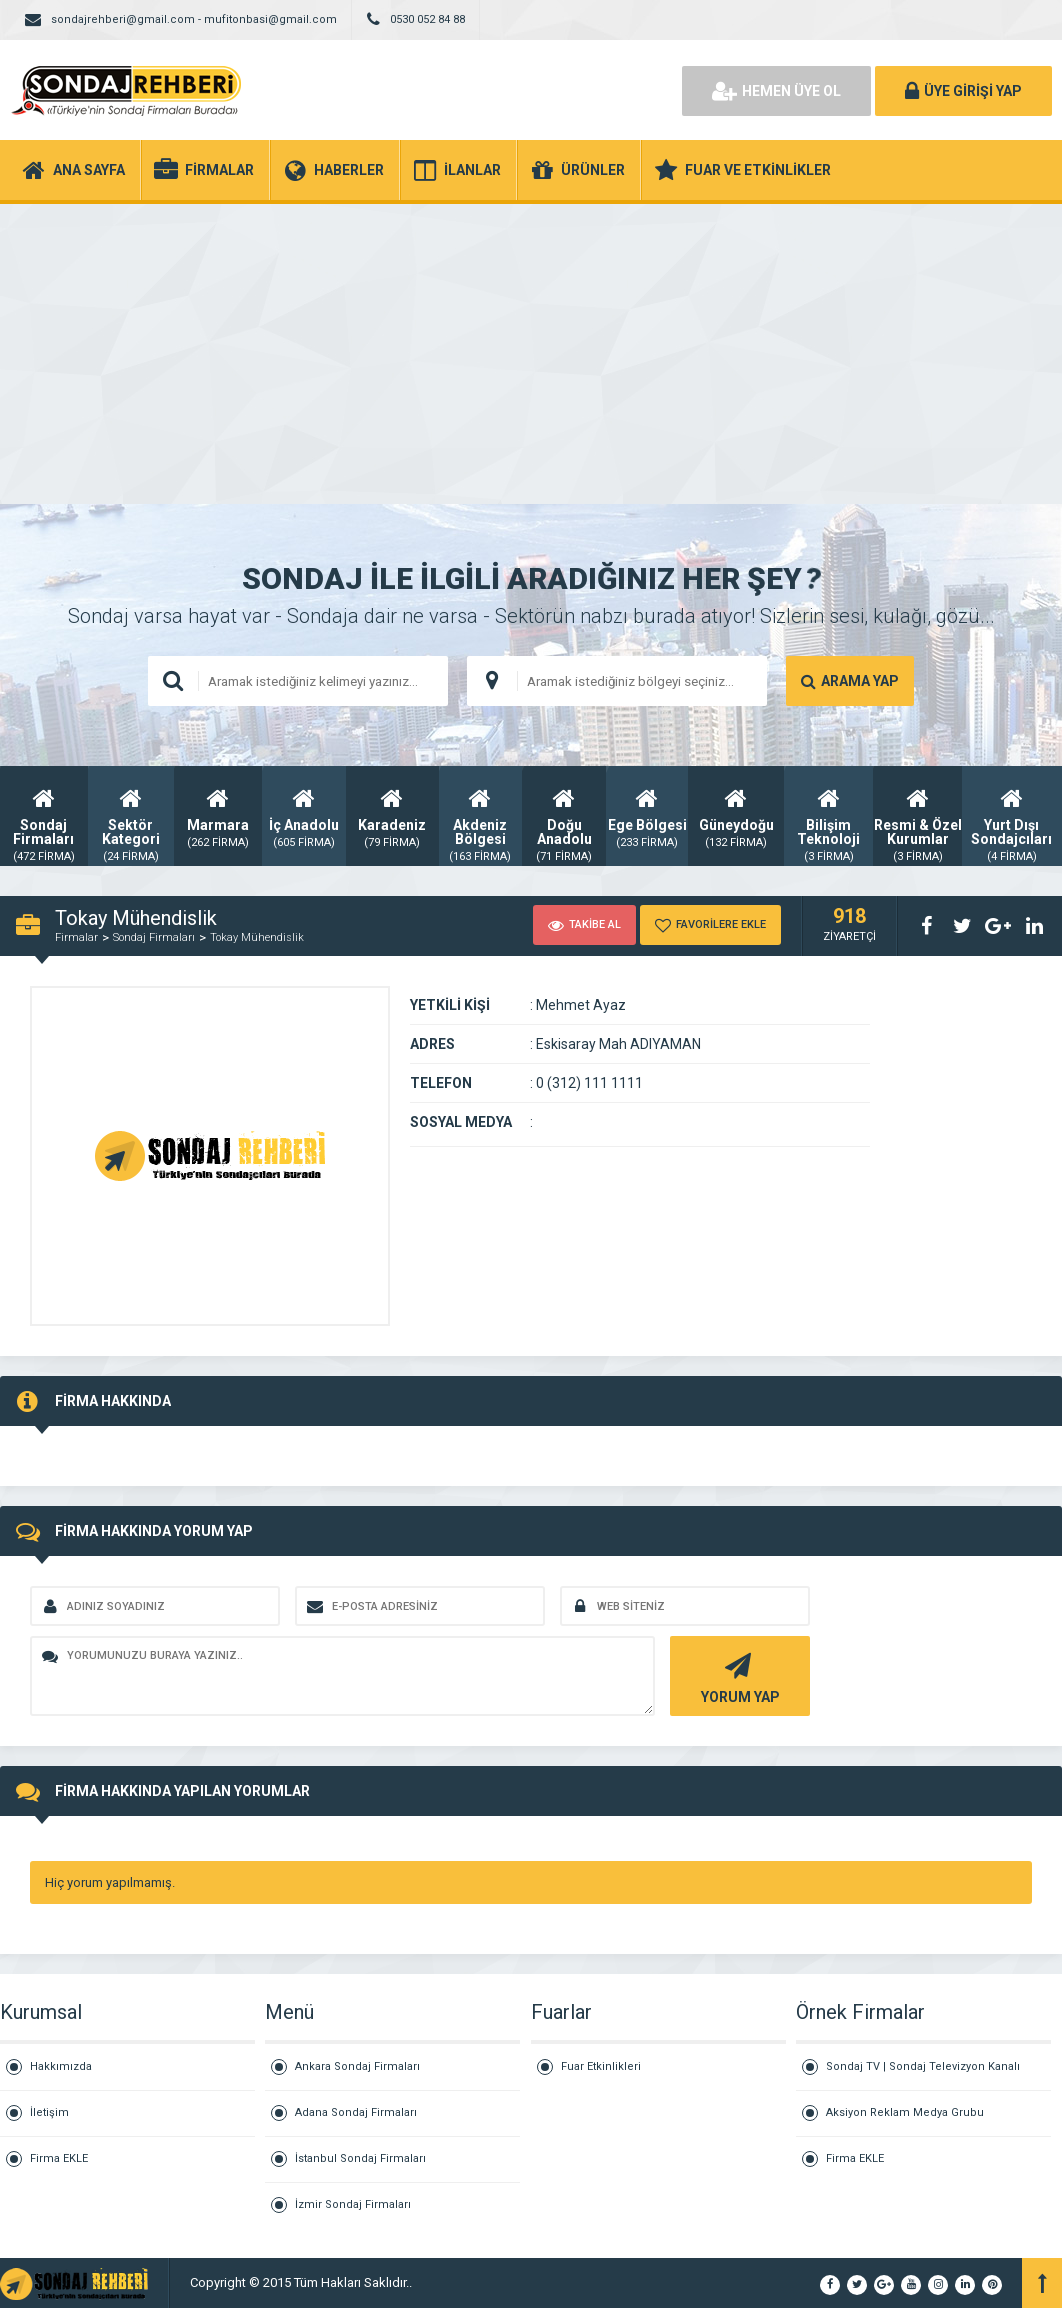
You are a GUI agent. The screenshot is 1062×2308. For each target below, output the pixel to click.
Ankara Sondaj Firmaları (357, 2066)
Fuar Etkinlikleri (601, 2066)
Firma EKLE (59, 2158)
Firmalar (76, 937)
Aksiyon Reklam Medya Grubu (905, 2112)
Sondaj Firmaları (154, 937)
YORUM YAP (737, 1676)
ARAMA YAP (850, 681)
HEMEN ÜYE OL (776, 91)
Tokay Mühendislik (257, 937)
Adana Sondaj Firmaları (356, 2112)
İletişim (49, 2112)
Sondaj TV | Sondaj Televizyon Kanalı (923, 2066)
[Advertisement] (531, 354)
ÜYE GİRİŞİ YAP (963, 91)
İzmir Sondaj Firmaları (353, 2204)
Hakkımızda (61, 2066)
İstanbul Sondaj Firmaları (360, 2158)
